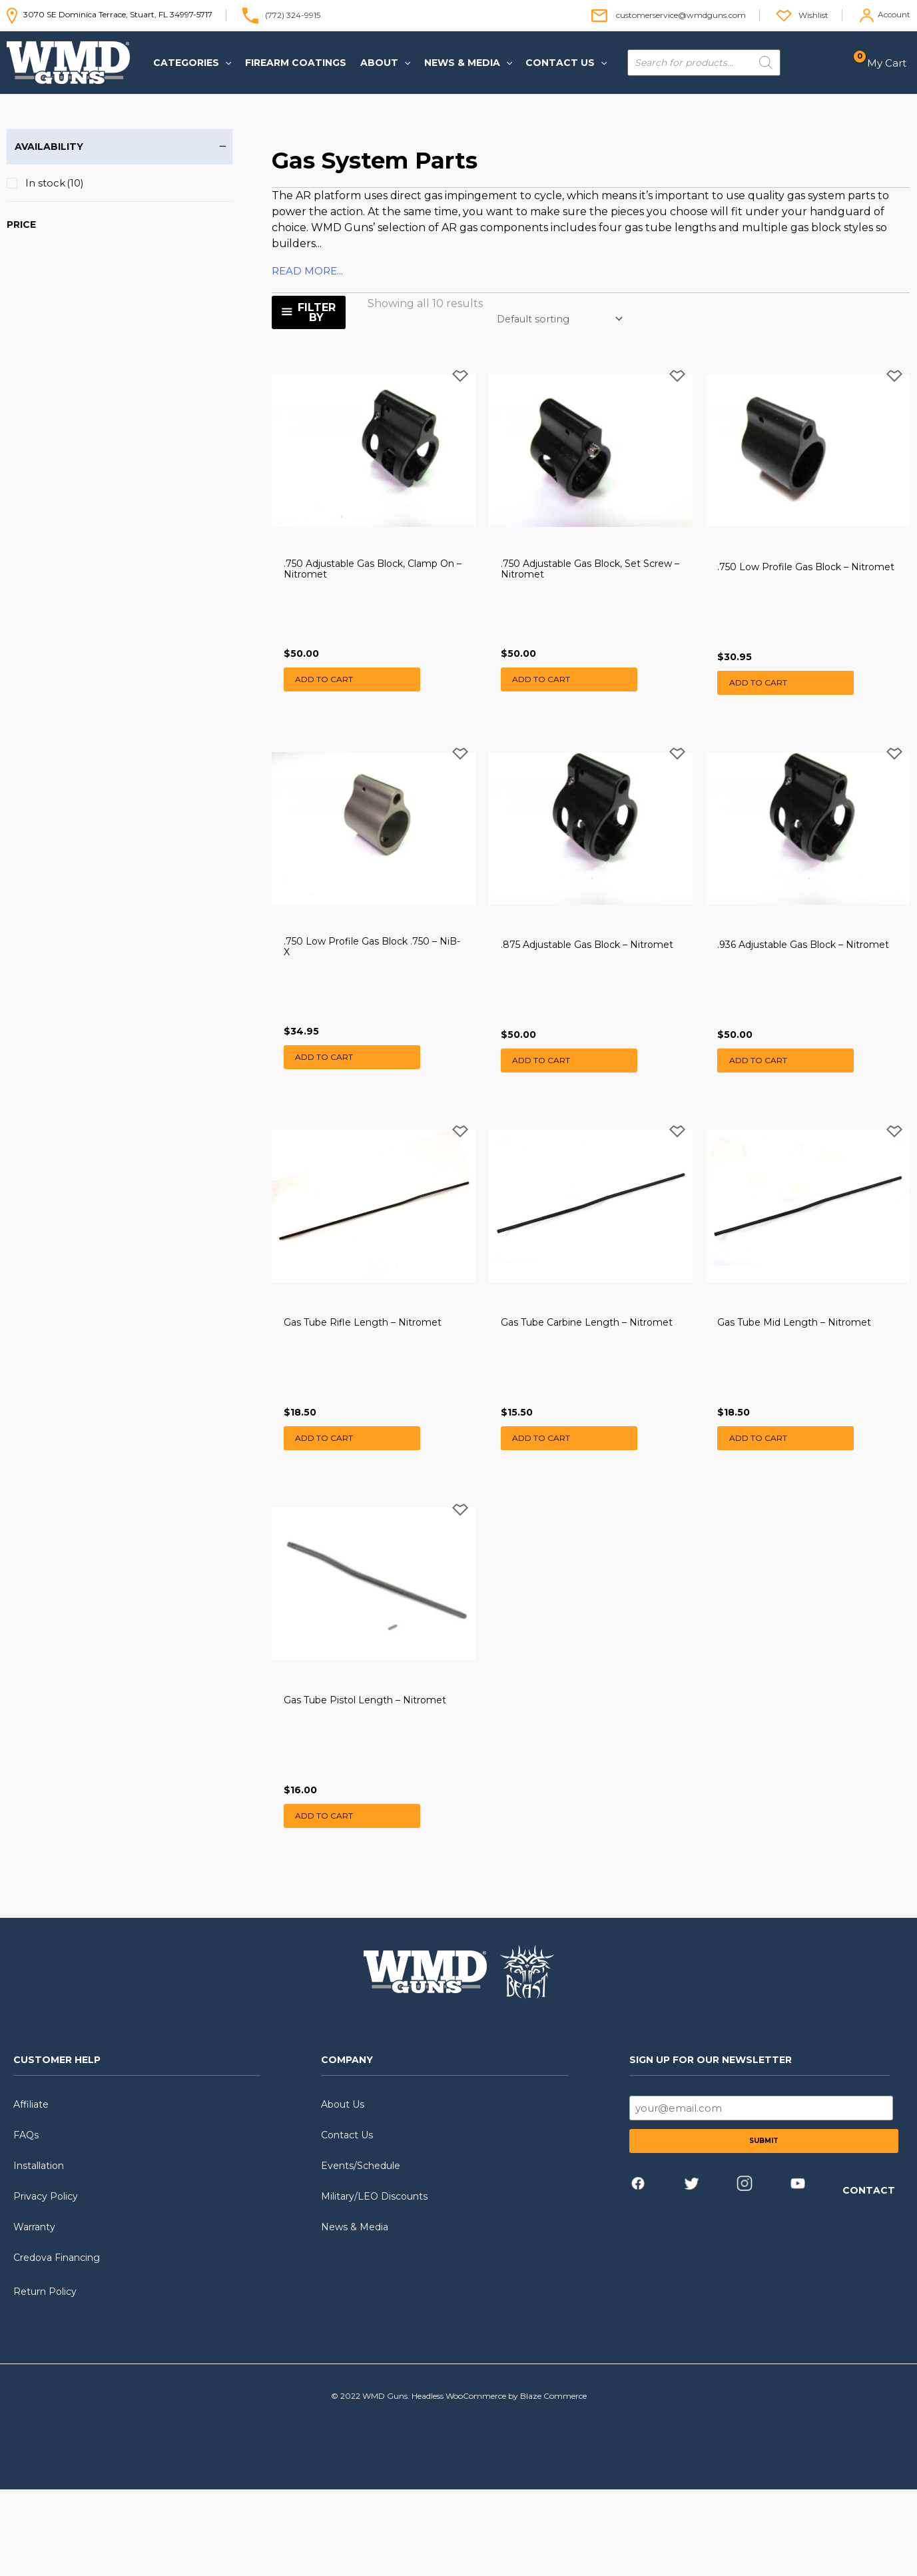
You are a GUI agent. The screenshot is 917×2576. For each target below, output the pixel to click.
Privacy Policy (45, 2283)
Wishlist (813, 14)
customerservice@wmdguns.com (681, 14)
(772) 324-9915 (292, 14)
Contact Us (347, 2222)
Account (894, 14)
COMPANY (347, 2146)
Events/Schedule (360, 2252)
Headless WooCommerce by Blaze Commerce (499, 2482)
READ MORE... (307, 270)
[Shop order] (559, 319)
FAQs (26, 2222)
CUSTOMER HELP (57, 2146)
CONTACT (868, 2277)
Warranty (34, 2314)
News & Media (354, 2314)
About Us (342, 2191)
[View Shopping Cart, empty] (884, 63)
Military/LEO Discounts (374, 2283)
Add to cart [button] (326, 698)
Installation (38, 2252)
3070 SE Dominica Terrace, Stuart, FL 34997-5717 (109, 14)
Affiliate (31, 2191)
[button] (190, 62)
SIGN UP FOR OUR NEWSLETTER (710, 2146)
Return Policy (45, 2378)
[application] (223, 62)
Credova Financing (56, 2344)
